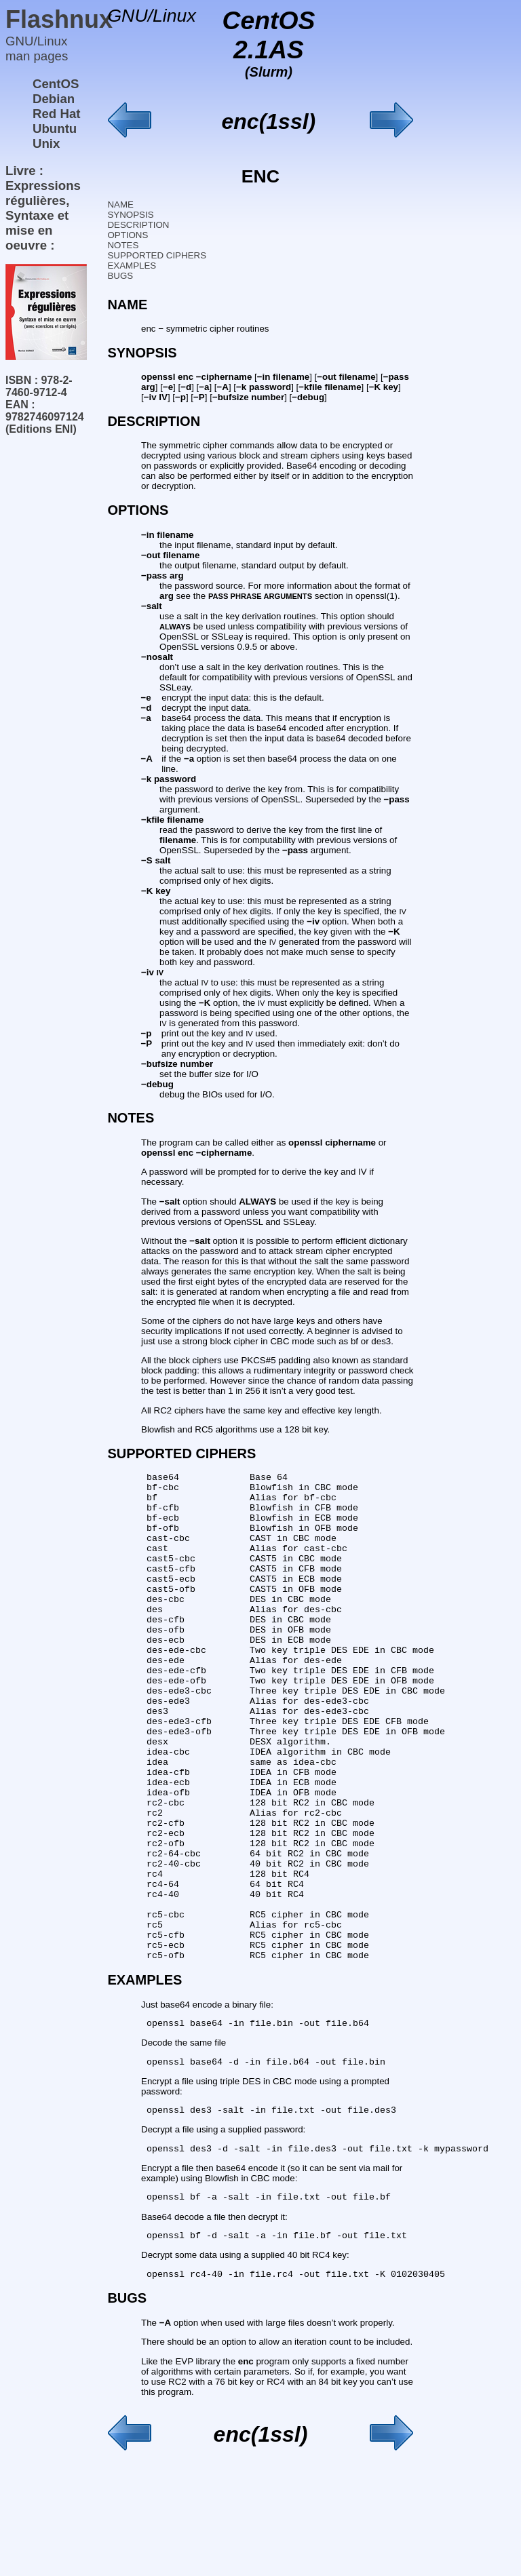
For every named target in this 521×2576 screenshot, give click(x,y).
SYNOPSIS (130, 215)
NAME (120, 204)
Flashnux (59, 19)
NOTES (122, 245)
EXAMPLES (131, 265)
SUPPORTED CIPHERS (156, 255)
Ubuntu (55, 128)
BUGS (120, 276)
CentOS (56, 84)
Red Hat (57, 113)
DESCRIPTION (138, 225)
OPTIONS (127, 235)
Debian (54, 99)
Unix (46, 143)
